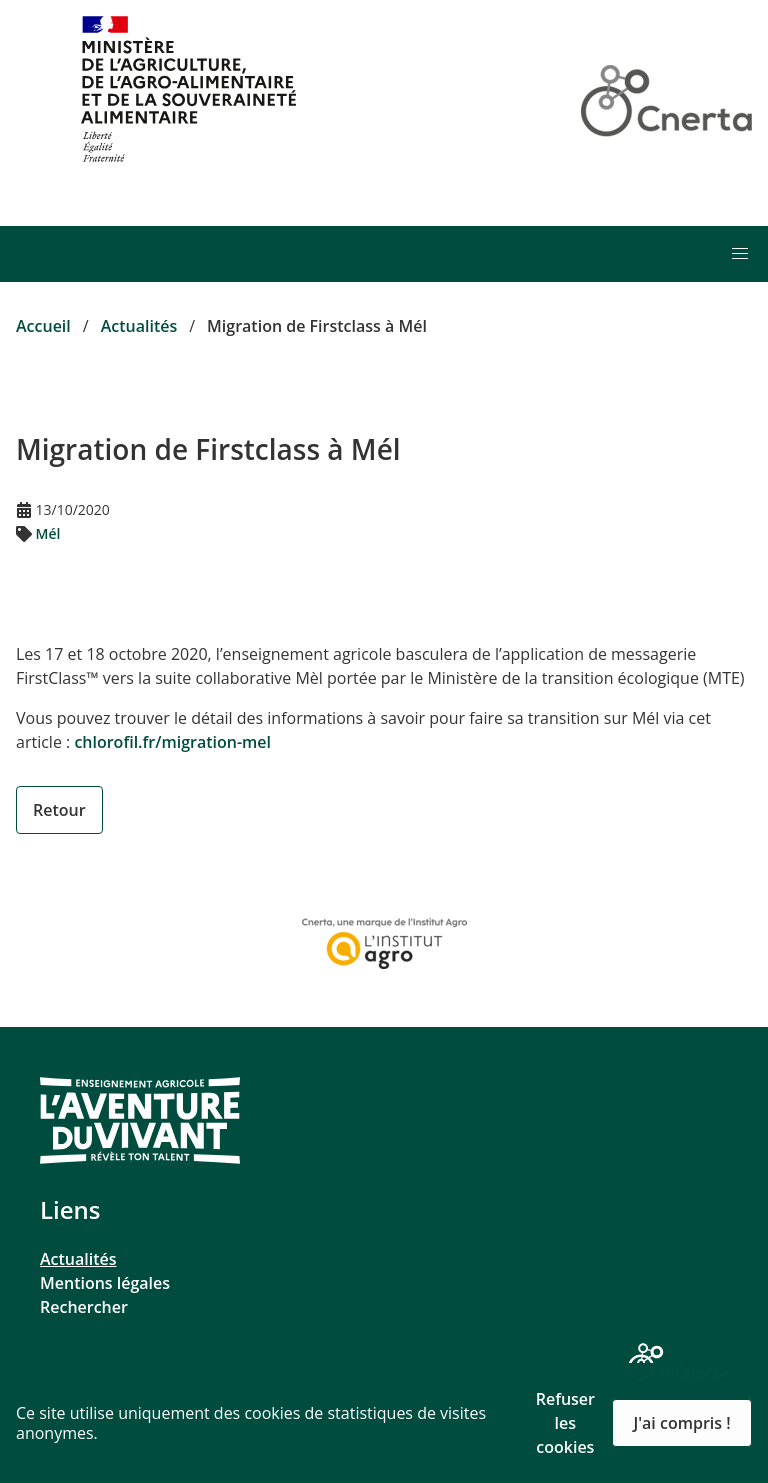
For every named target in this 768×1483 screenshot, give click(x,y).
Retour (59, 810)
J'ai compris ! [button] (681, 1423)
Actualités (78, 1259)
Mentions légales (105, 1283)
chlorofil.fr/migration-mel (172, 742)
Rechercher (84, 1307)
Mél (48, 533)
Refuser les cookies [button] (565, 1423)
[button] (740, 254)
